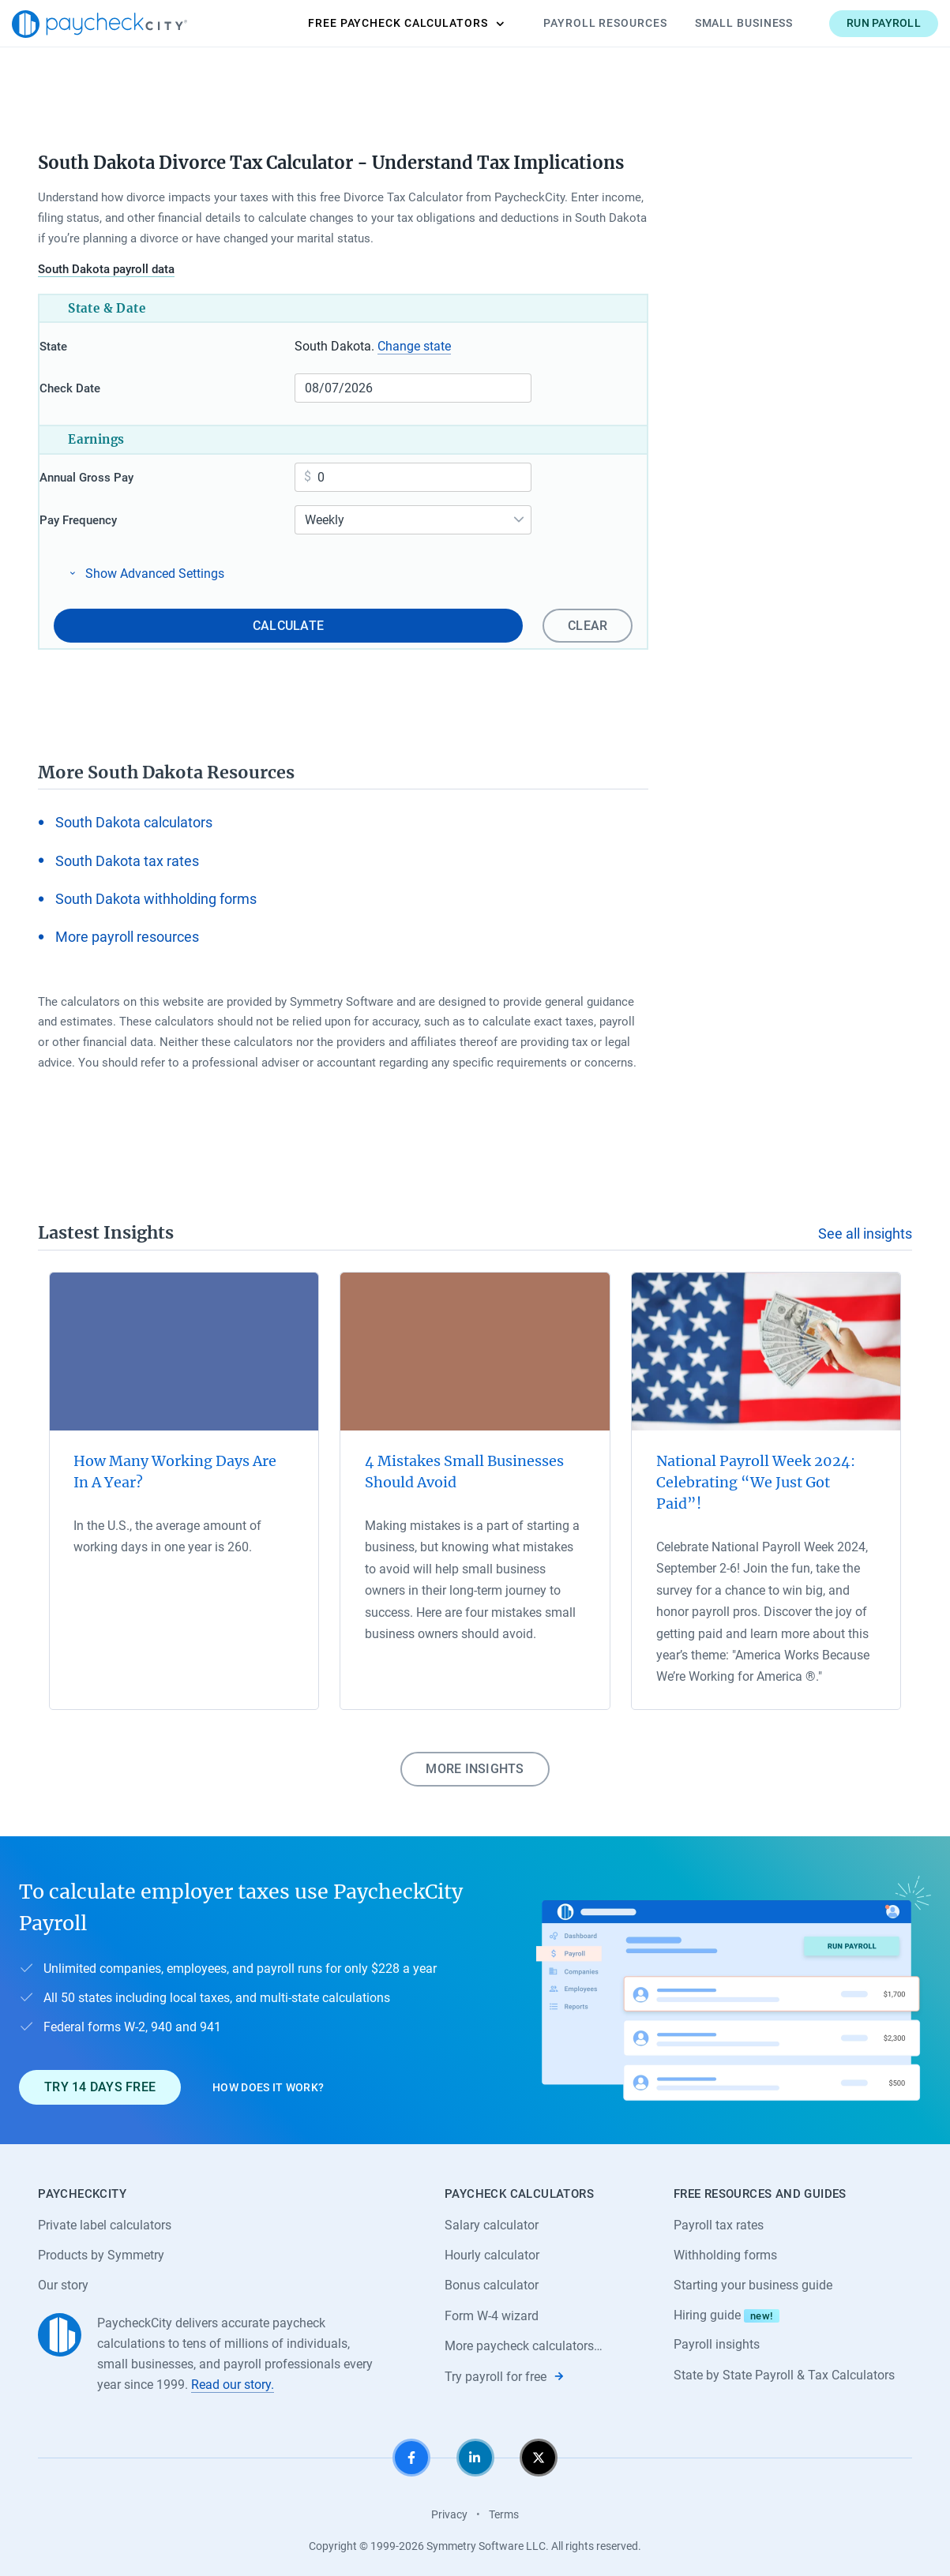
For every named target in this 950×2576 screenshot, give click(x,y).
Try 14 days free (100, 2081)
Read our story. (232, 2379)
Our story (63, 2280)
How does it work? (268, 2081)
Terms (504, 2510)
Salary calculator (492, 2218)
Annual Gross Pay (115, 474)
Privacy (449, 2510)
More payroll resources (127, 930)
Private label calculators (104, 2218)
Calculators (380, 23)
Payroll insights (717, 2339)
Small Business (718, 23)
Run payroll (857, 23)
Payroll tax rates (719, 2218)
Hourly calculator (492, 2249)
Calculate (398, 618)
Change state (419, 346)
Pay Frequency (106, 517)
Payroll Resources (578, 23)
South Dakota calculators (133, 816)
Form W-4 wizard (492, 2311)
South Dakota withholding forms (156, 892)
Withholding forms (725, 2249)
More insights (475, 1762)
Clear (98, 618)
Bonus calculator (492, 2280)
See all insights (865, 1227)
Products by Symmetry (101, 2249)
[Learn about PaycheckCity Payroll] (733, 1984)
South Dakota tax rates (127, 854)
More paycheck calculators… (524, 2341)
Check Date (98, 388)
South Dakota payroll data (106, 269)
